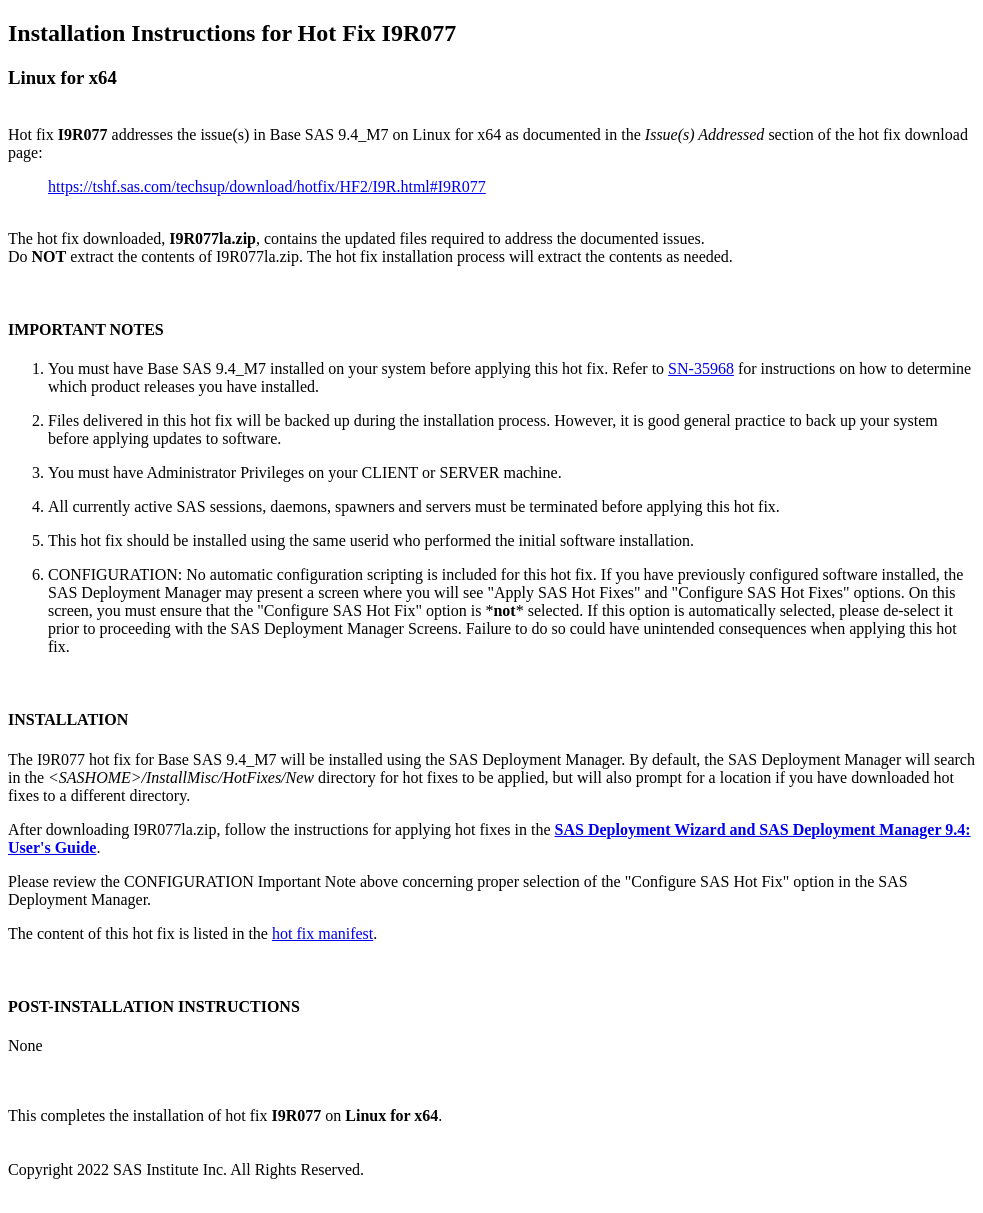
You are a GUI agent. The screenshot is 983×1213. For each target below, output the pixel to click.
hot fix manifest (322, 933)
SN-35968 (701, 368)
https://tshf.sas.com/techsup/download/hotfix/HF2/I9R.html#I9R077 (267, 186)
